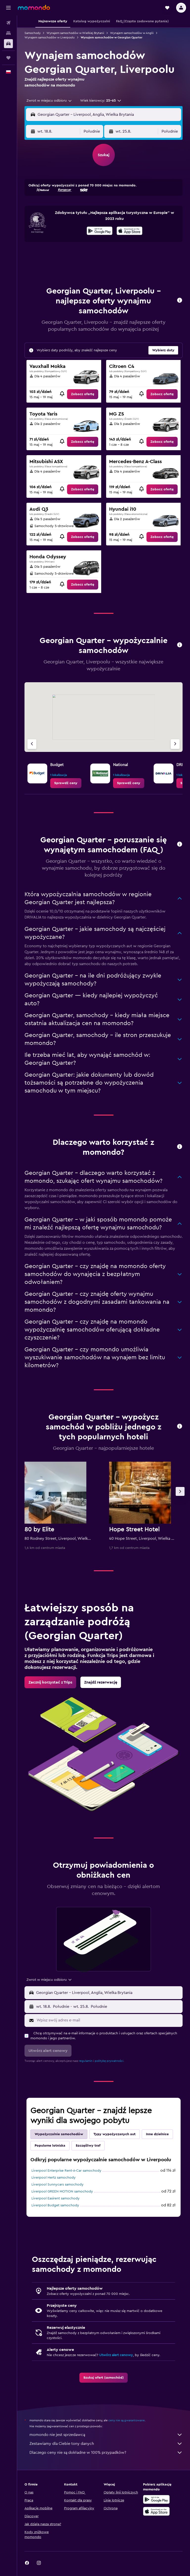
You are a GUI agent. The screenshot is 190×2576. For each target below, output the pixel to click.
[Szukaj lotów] (8, 23)
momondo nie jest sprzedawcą (106, 2435)
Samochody (32, 32)
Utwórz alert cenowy (116, 2355)
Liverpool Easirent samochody (55, 2198)
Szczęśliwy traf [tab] (88, 2145)
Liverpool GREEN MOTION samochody (62, 2191)
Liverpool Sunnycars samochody (57, 2184)
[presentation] (129, 231)
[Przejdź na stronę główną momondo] (34, 7)
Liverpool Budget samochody (55, 2205)
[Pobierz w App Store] (129, 231)
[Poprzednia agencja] (31, 744)
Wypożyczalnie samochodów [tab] (59, 2134)
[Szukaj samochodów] (8, 44)
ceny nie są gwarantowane (126, 2420)
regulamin (86, 2060)
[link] (82, 394)
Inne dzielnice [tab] (157, 2134)
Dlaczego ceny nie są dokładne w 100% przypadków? (106, 2453)
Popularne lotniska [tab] (50, 2145)
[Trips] (8, 58)
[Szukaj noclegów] (8, 33)
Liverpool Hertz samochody (53, 2177)
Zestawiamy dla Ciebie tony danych (106, 2444)
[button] (8, 7)
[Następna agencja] (175, 744)
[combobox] (49, 100)
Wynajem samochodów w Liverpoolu (49, 37)
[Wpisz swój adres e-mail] (108, 2020)
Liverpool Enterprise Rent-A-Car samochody (66, 2170)
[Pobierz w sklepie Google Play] (100, 231)
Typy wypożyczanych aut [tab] (115, 2134)
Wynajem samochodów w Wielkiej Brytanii (75, 32)
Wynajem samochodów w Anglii (132, 32)
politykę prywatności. (109, 2060)
